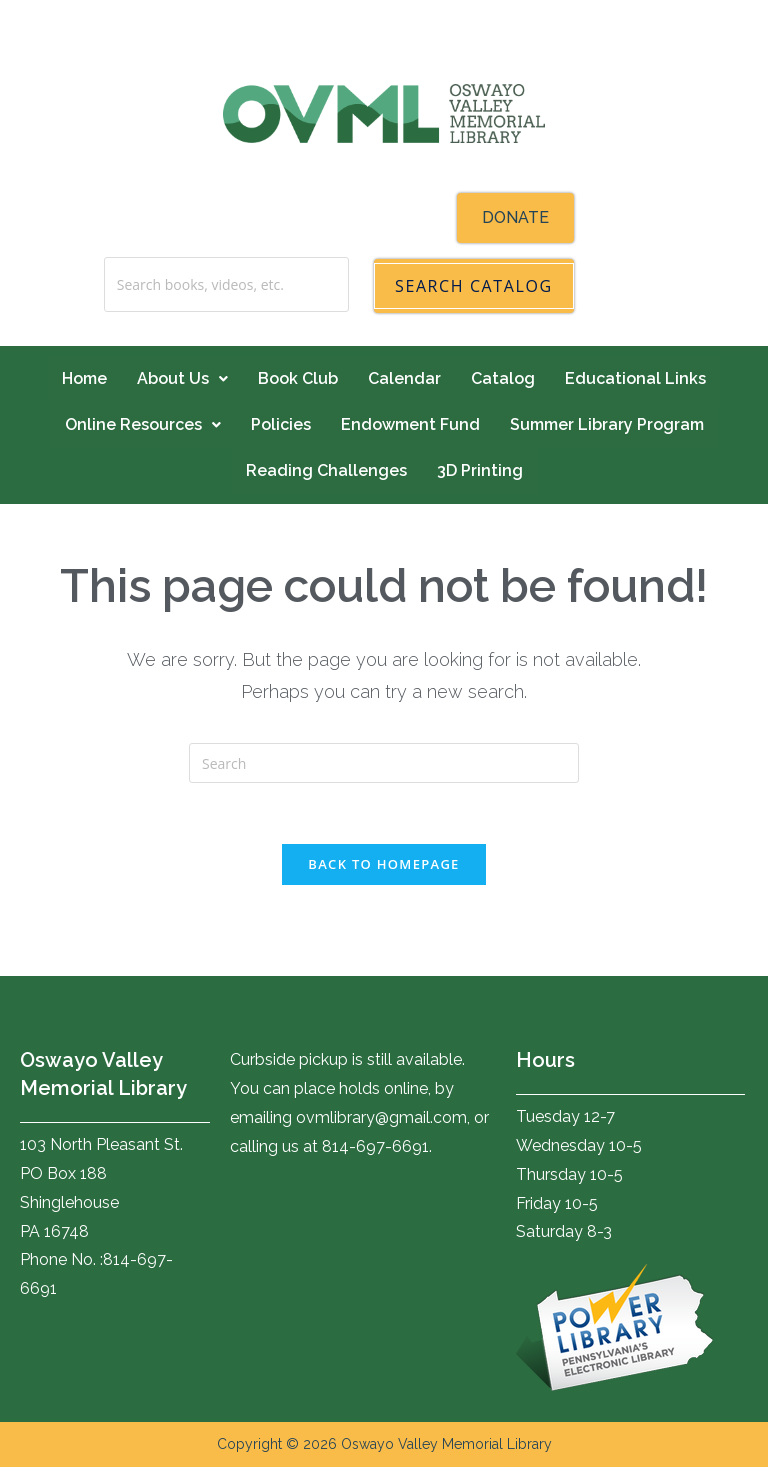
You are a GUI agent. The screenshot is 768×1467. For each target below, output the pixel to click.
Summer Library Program (607, 424)
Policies (281, 424)
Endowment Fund (410, 424)
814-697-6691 (375, 1146)
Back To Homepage (383, 864)
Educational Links (635, 378)
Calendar (404, 378)
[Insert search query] (384, 763)
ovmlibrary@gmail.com (381, 1117)
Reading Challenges (326, 470)
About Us (182, 378)
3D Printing (480, 470)
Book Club (298, 378)
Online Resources (143, 424)
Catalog (503, 378)
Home (84, 378)
